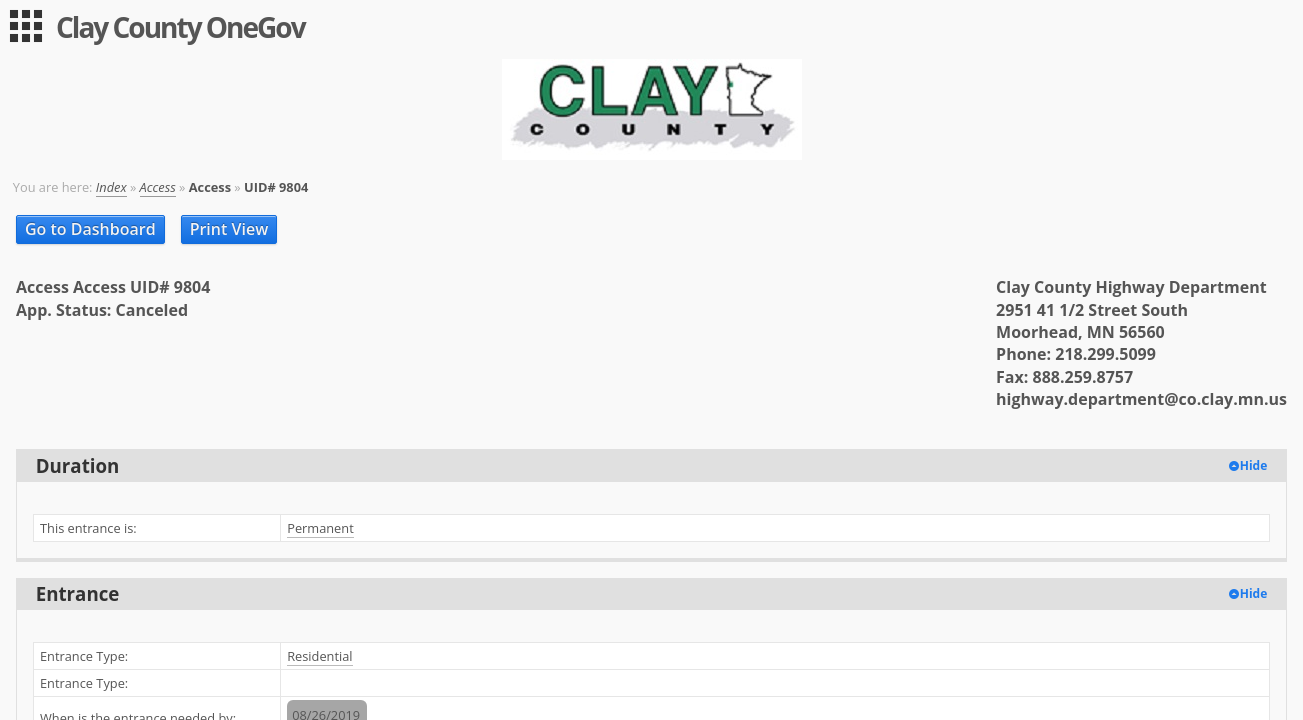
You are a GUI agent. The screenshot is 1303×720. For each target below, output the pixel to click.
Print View (229, 229)
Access (158, 187)
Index (111, 187)
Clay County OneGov (180, 27)
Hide (1254, 465)
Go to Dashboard (90, 229)
